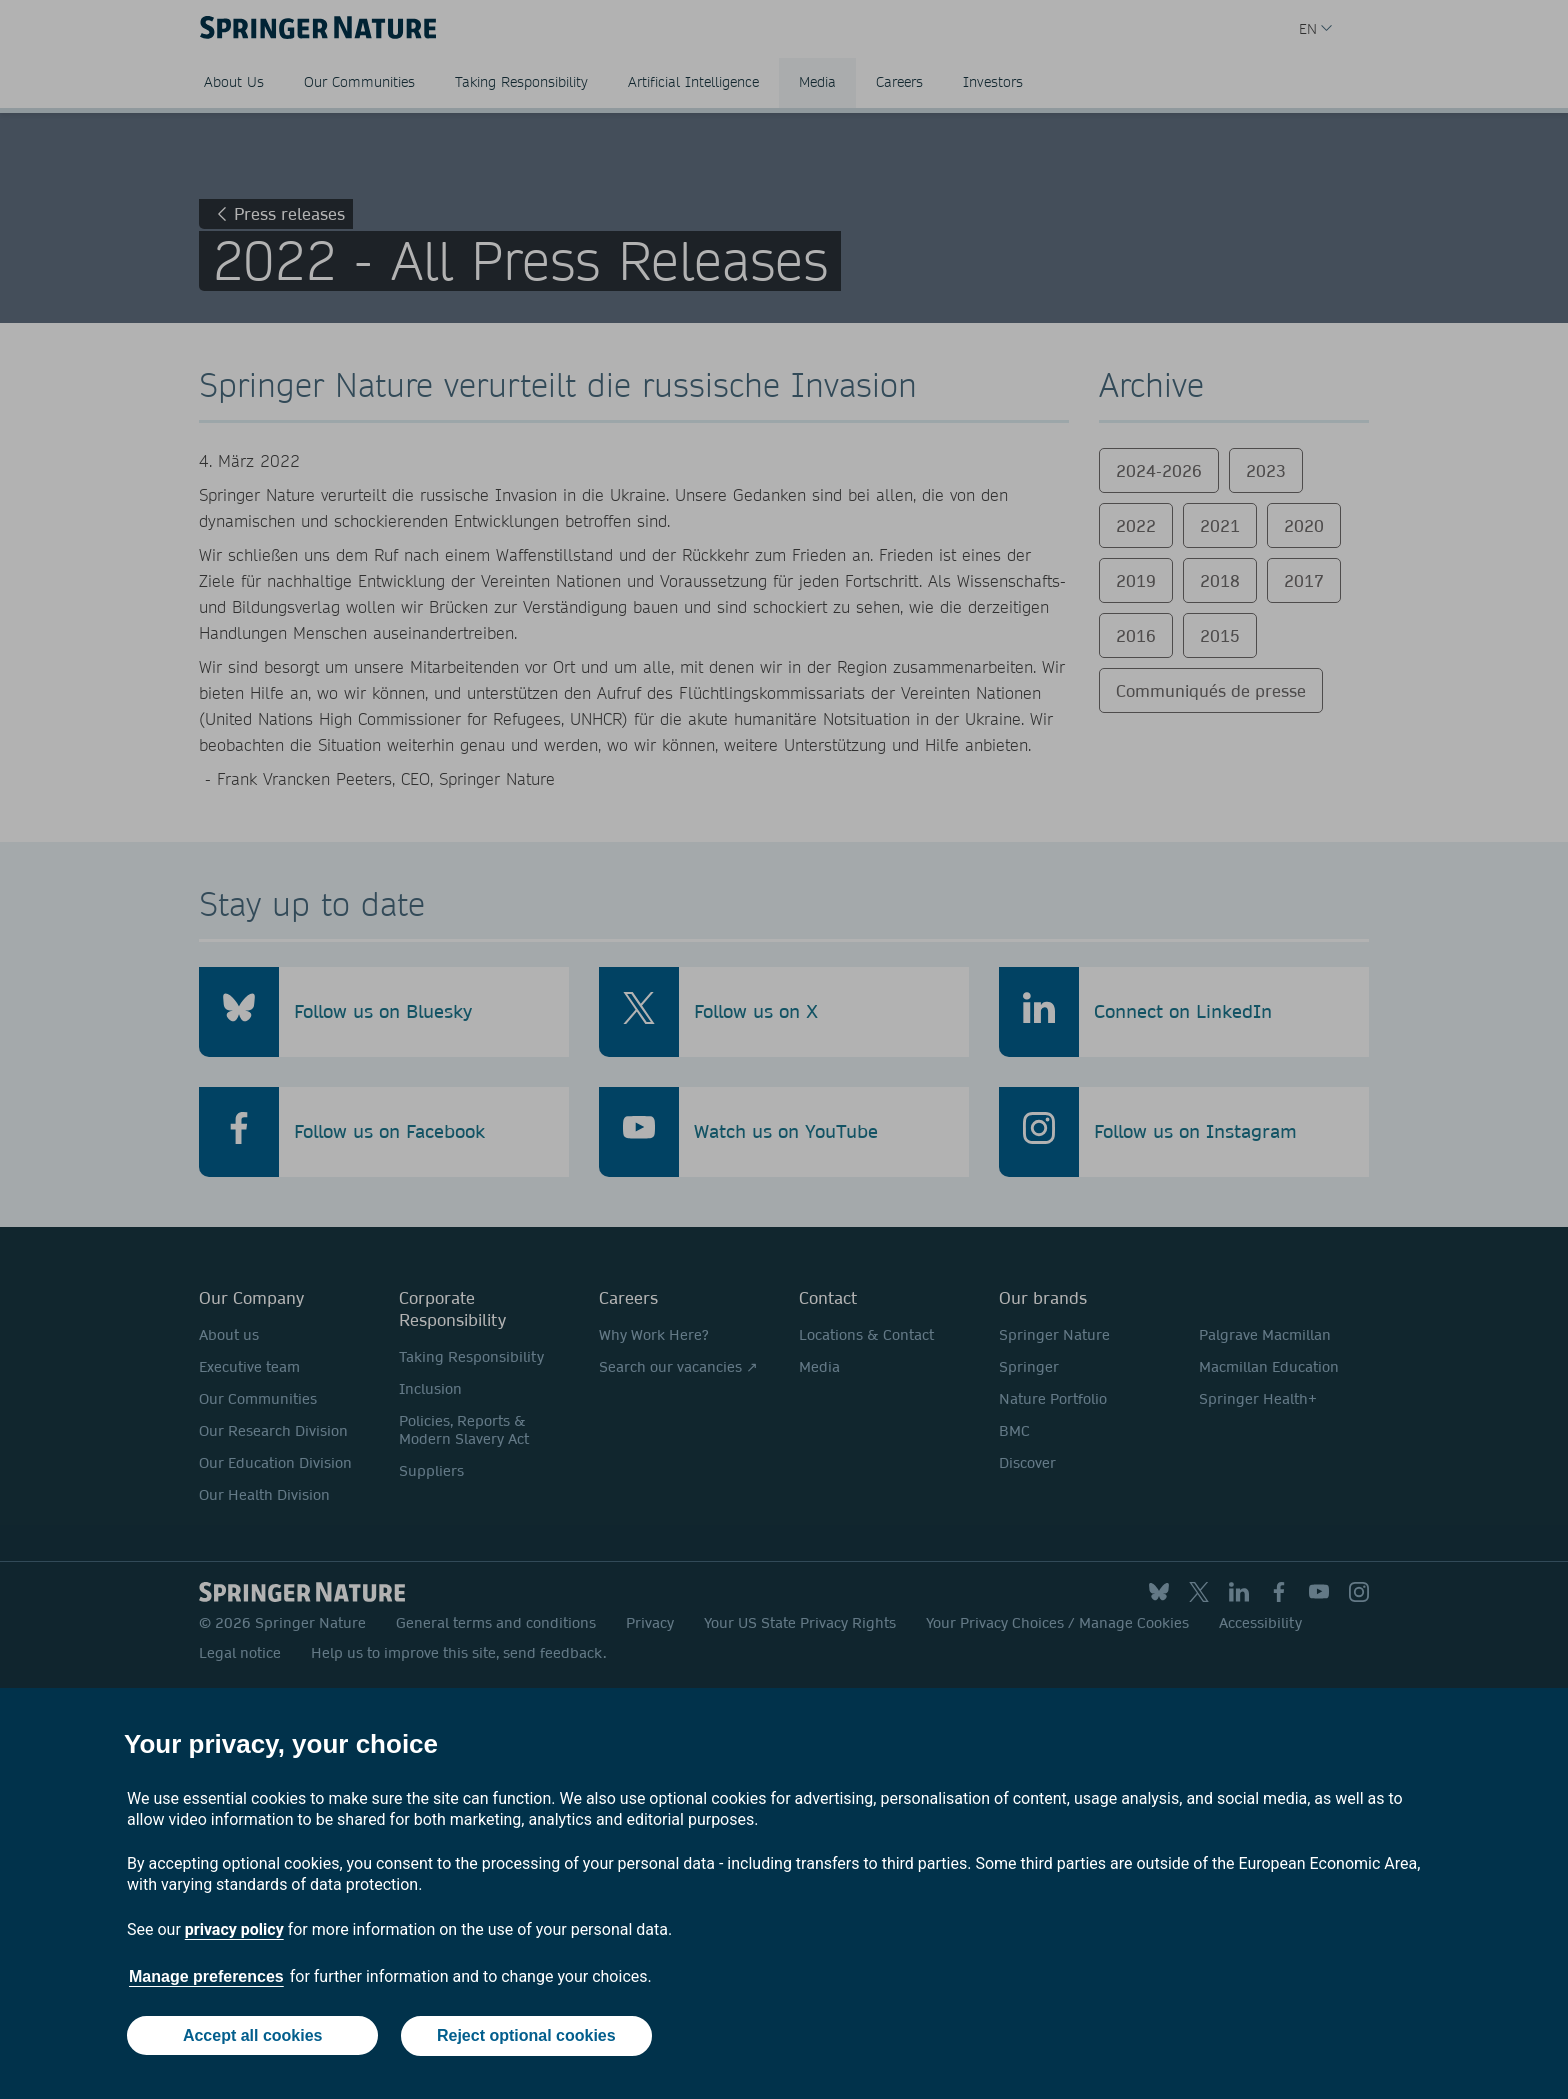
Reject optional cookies (526, 2036)
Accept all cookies (252, 2036)
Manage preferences (206, 1977)
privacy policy (234, 1930)
